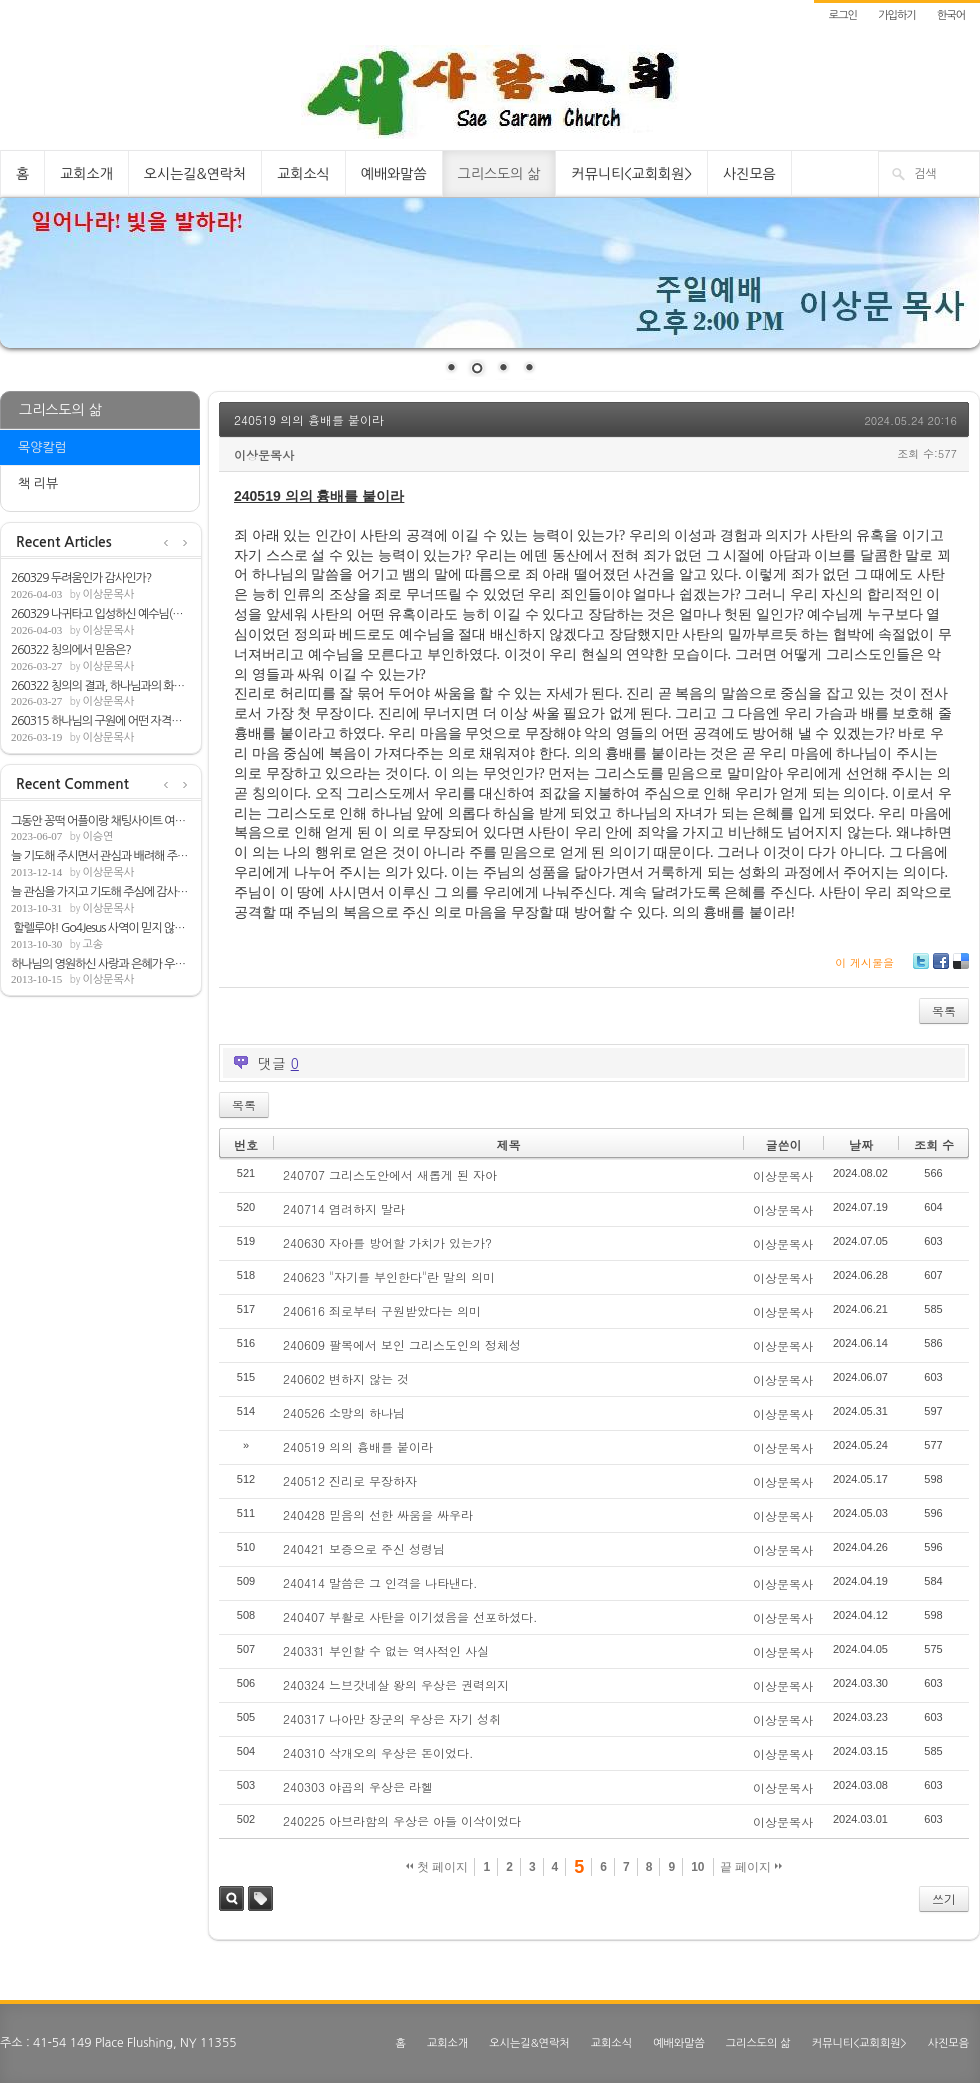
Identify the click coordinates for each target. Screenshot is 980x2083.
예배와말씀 (394, 174)
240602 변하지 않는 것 (346, 1378)
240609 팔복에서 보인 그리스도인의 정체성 (402, 1344)
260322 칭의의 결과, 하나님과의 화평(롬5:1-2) (101, 686)
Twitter (921, 968)
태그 (260, 1898)
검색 (231, 1898)
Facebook (940, 968)
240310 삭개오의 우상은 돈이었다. (378, 1752)
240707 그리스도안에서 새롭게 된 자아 (390, 1174)
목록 (944, 1010)
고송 (92, 944)
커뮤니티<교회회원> (631, 174)
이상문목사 (108, 594)
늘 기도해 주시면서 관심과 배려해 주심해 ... (101, 856)
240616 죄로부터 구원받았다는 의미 (382, 1310)
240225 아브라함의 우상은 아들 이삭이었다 (402, 1820)
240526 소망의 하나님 (344, 1412)
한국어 (951, 15)
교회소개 (86, 174)
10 (697, 1867)
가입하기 (896, 15)
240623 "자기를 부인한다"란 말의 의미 (389, 1276)
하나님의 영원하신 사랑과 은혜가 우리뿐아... (101, 964)
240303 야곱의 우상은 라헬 (358, 1786)
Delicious (960, 968)
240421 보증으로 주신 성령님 (364, 1548)
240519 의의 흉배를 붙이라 (309, 419)
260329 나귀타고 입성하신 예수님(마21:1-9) (101, 614)
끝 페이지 (751, 1867)
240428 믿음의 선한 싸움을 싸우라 (378, 1514)
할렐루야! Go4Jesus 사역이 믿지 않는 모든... (101, 928)
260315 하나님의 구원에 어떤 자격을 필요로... (101, 721)
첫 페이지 (437, 1867)
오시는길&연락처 (195, 174)
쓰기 (944, 1898)
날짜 (861, 1144)
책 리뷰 (38, 483)
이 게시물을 (864, 962)
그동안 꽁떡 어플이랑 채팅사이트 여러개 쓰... (101, 821)
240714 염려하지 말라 (344, 1208)
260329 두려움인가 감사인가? (81, 578)
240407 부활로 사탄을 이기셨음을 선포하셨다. (410, 1616)
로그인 (843, 15)
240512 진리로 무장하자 (350, 1480)
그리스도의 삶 (499, 174)
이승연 (97, 836)
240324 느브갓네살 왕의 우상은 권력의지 (396, 1684)
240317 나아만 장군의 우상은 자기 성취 (392, 1718)
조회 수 (934, 1144)
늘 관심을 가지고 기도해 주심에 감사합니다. (101, 892)
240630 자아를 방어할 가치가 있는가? (387, 1242)
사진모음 (749, 174)
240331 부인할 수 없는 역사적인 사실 (386, 1650)
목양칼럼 (42, 447)
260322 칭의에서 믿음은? (71, 650)
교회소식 (303, 174)
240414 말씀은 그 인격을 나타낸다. (380, 1582)
